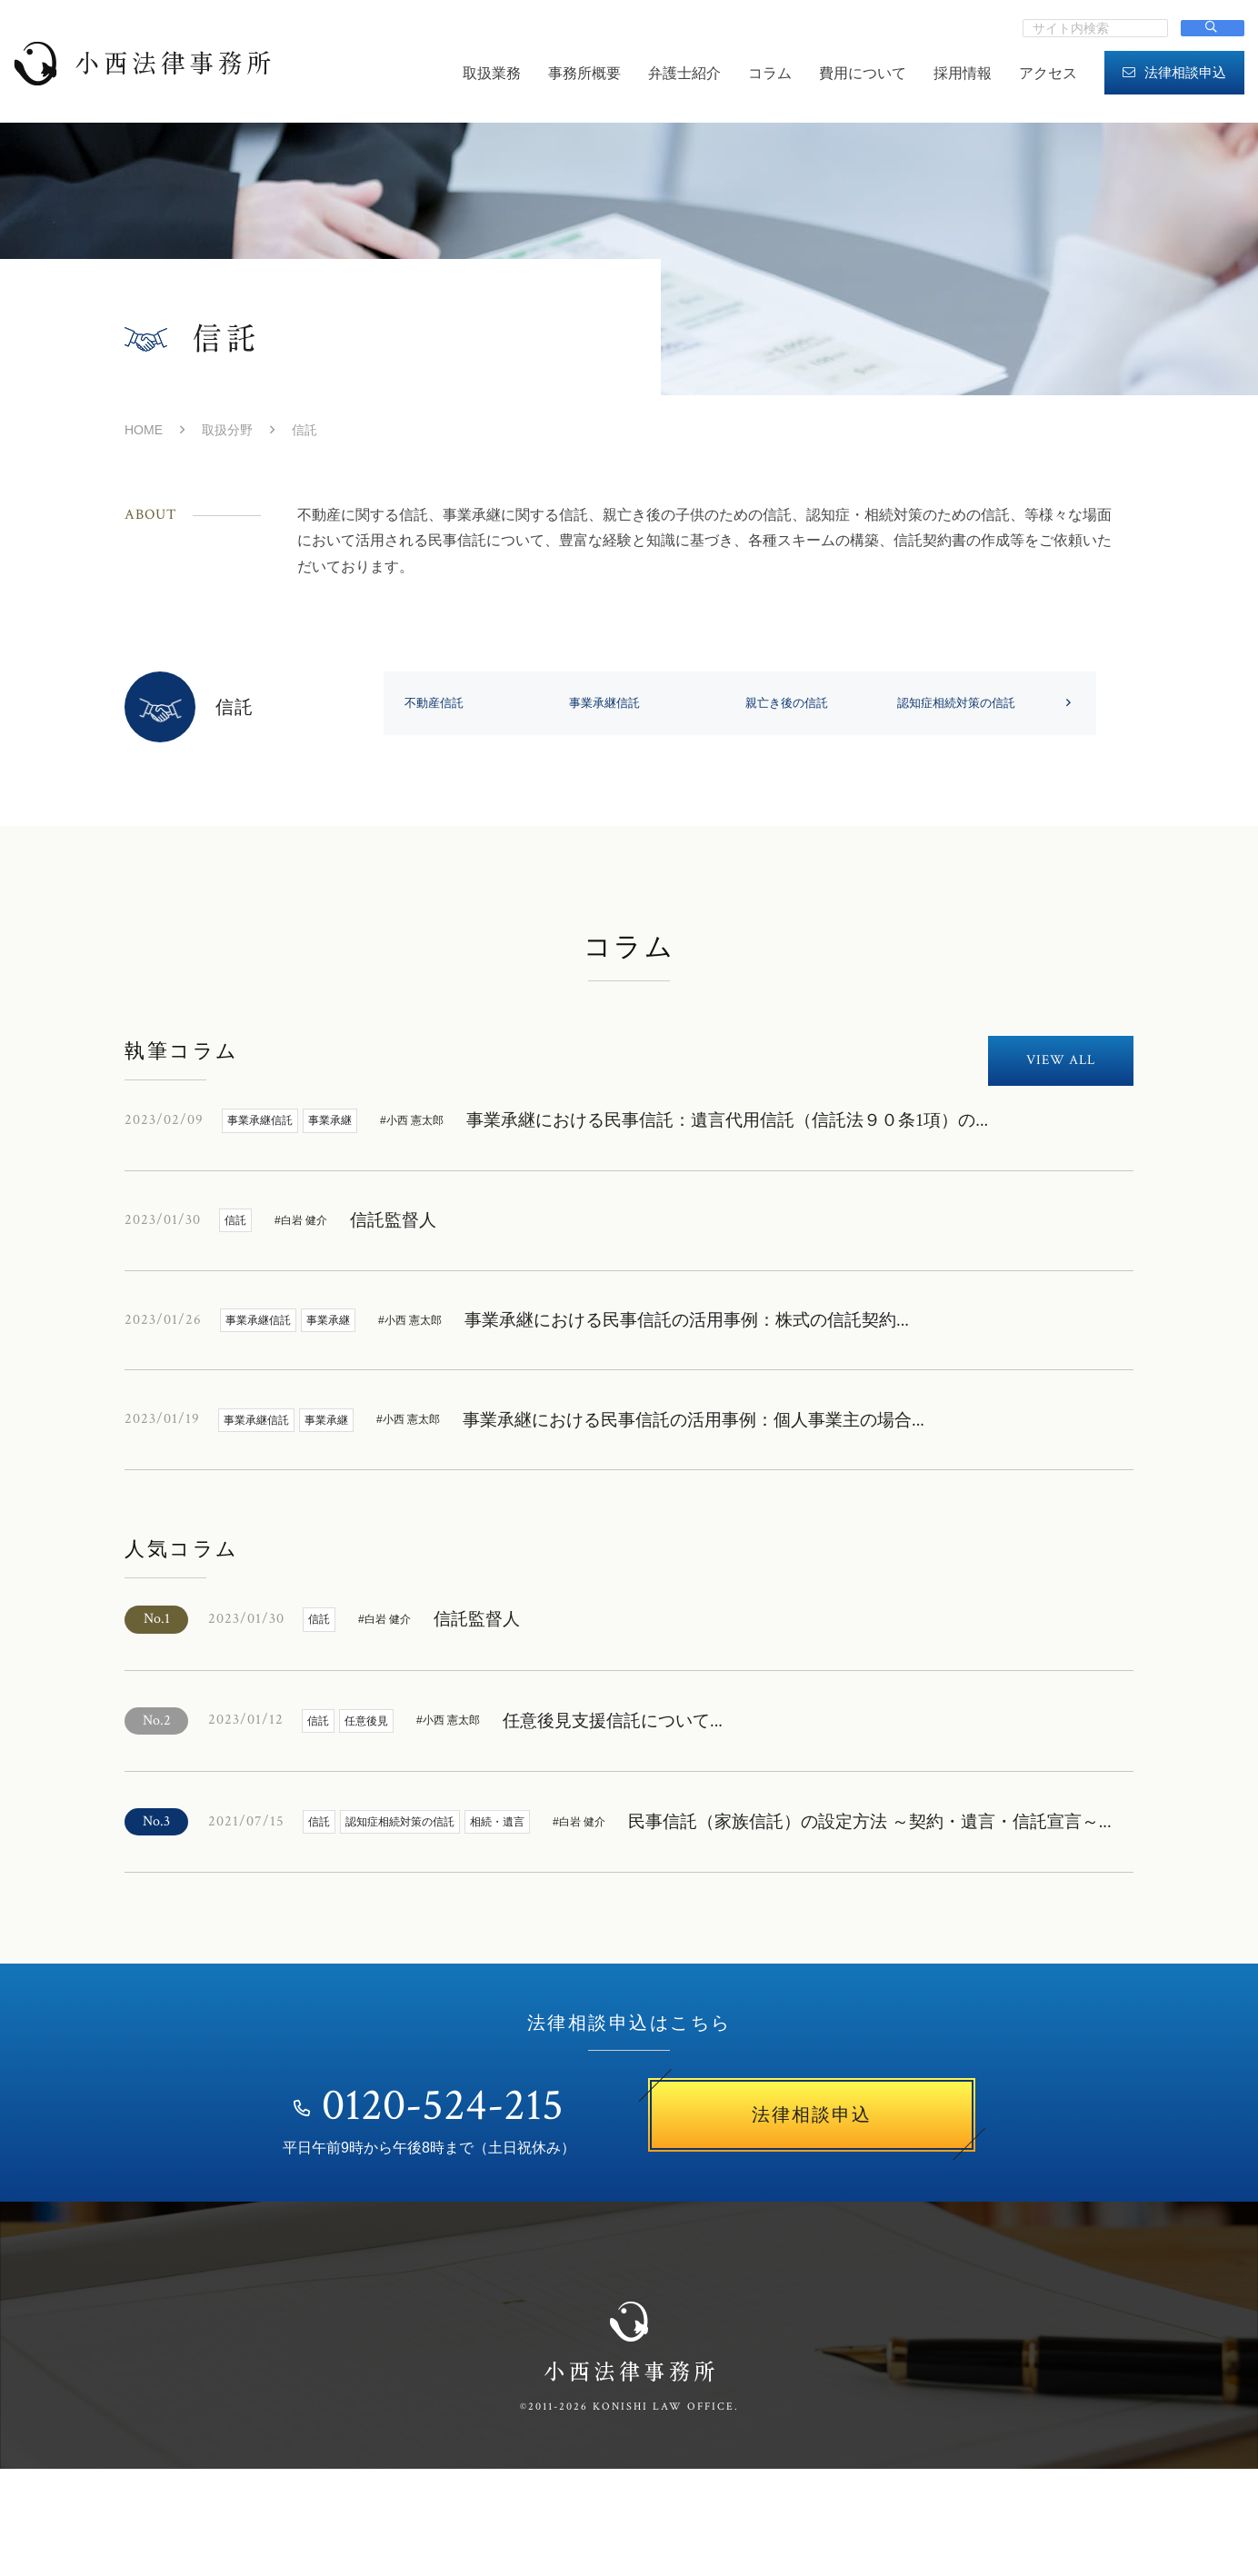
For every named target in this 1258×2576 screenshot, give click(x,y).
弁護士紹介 (684, 73)
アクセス (1048, 73)
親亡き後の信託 (968, 703)
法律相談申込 (1174, 72)
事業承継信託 (702, 703)
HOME (144, 430)
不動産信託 (437, 703)
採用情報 (963, 73)
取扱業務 (492, 73)
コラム (770, 73)
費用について (862, 73)
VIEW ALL (1060, 1141)
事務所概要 (584, 73)
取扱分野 (227, 430)
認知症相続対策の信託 (469, 785)
